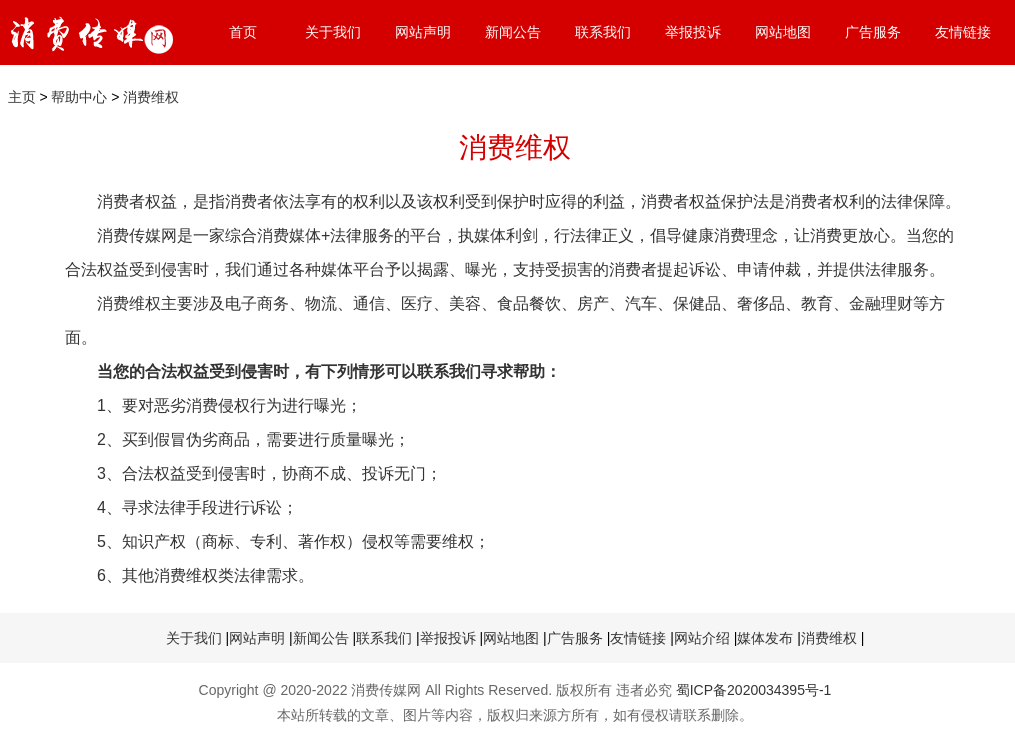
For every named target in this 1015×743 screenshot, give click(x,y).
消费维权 (151, 97)
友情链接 (963, 32)
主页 (22, 97)
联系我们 (603, 32)
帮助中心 (79, 97)
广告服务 (873, 32)
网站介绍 (702, 638)
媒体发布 (765, 638)
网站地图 (783, 32)
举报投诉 (693, 32)
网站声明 (423, 32)
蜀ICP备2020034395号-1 (754, 690)
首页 (243, 32)
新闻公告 (513, 32)
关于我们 (333, 32)
